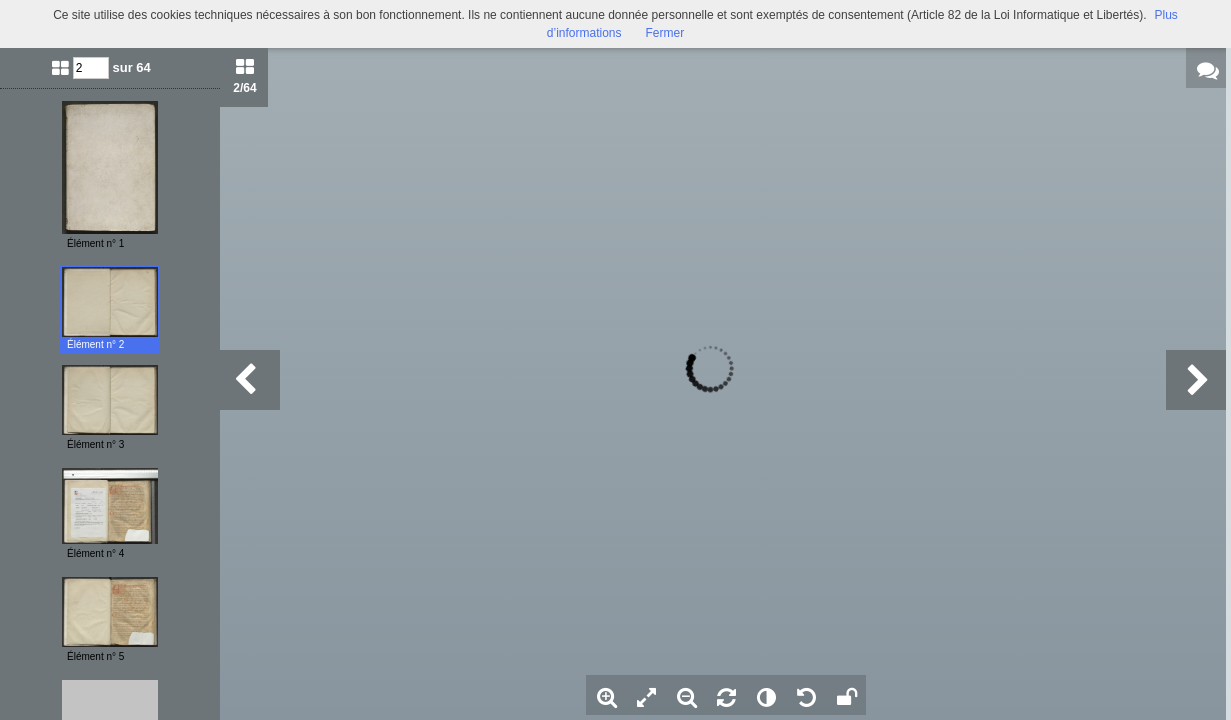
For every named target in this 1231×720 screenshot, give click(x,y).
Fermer (665, 33)
